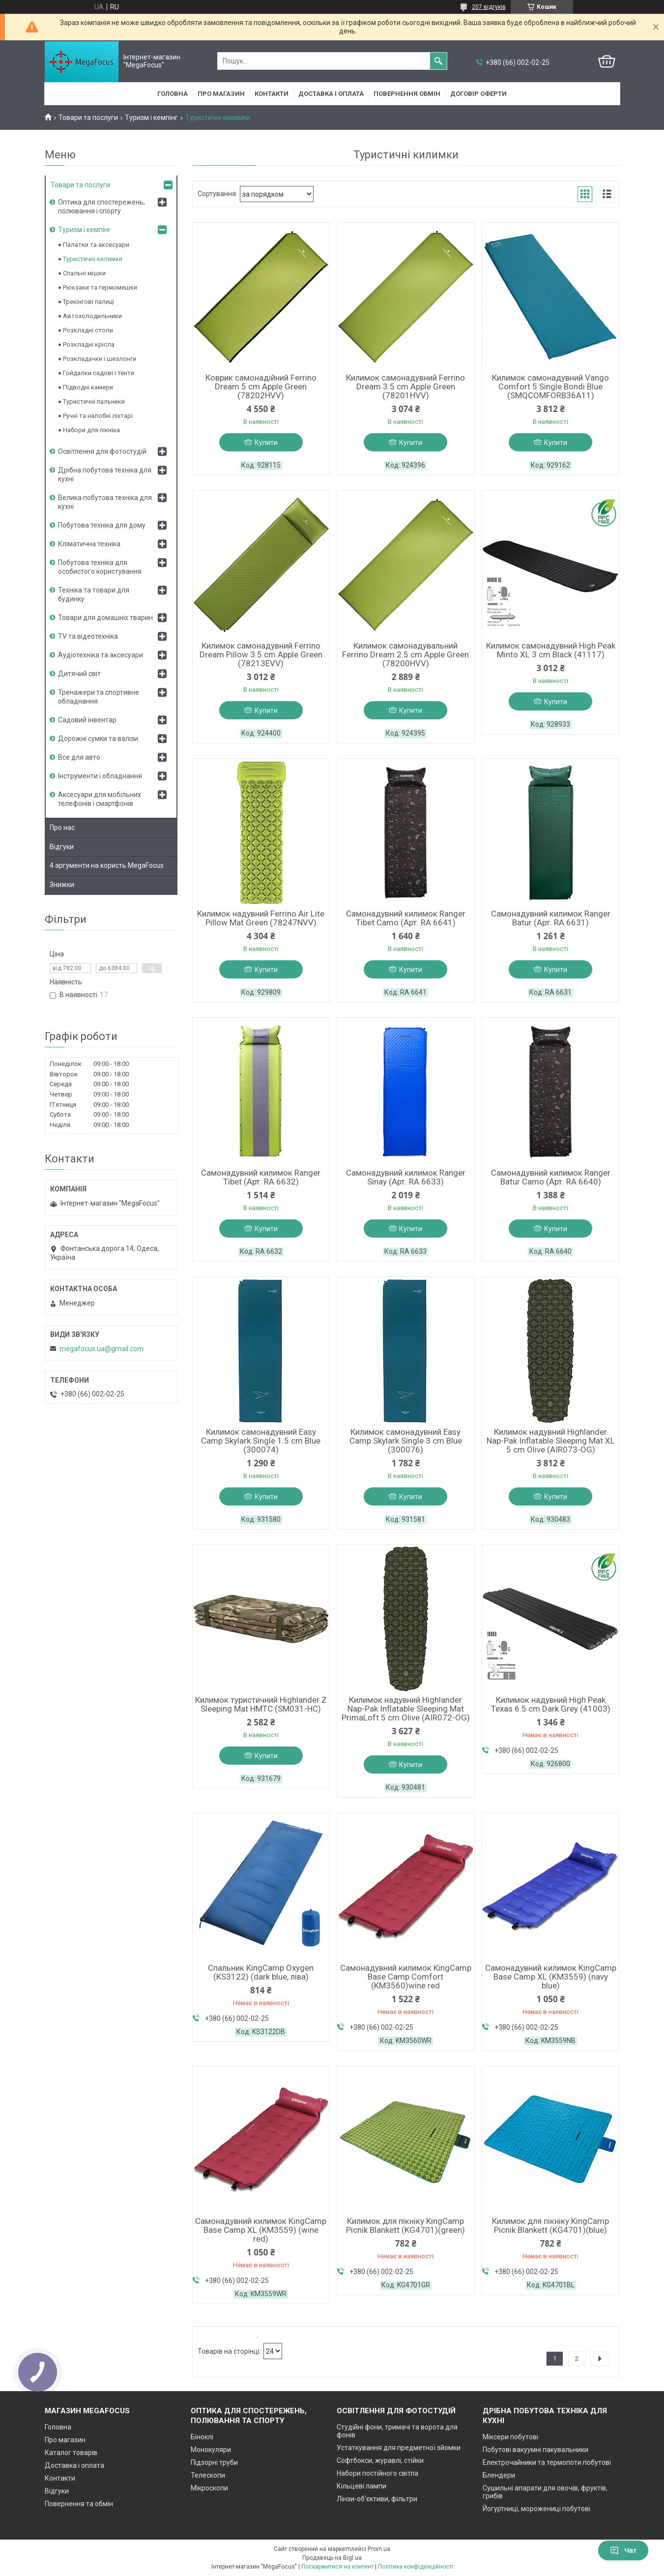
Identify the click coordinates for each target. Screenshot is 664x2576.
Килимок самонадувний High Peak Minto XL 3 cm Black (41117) (550, 650)
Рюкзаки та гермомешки (100, 287)
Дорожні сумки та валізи (98, 738)
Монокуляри (211, 2450)
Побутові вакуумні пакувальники (535, 2450)
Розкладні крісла (89, 344)
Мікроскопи (209, 2488)
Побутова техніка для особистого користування (100, 567)
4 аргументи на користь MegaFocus (107, 865)
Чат (623, 2550)
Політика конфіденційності (415, 2566)
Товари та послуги (88, 117)
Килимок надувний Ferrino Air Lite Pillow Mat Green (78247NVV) (260, 918)
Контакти (272, 93)
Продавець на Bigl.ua (332, 2557)
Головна (172, 93)
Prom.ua (379, 2549)
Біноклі (202, 2437)
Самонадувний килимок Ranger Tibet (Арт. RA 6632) (260, 1177)
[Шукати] (438, 61)
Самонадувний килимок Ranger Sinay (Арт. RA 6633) (405, 1177)
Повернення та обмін (79, 2504)
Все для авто (79, 757)
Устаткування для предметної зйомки (399, 2448)
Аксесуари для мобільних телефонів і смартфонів (99, 799)
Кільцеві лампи (361, 2486)
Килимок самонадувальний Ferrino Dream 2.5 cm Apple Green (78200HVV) (405, 654)
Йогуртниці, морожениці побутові (536, 2509)
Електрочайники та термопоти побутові (547, 2462)
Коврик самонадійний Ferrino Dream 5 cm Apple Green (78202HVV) (261, 386)
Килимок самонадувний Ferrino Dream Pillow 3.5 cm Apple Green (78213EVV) (261, 654)
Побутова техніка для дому (101, 525)
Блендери (499, 2475)
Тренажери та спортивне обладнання (98, 696)
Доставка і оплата (331, 93)
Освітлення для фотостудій (102, 451)
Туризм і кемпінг (151, 117)
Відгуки (62, 847)
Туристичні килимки (92, 259)
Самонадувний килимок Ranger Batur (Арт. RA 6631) (550, 918)
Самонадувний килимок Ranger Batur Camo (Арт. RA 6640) (550, 1177)
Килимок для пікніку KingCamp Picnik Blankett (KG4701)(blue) (550, 2225)
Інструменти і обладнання (100, 776)
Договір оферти (478, 93)
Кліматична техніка (89, 544)
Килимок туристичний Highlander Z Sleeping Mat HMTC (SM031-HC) (261, 1704)
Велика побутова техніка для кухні (105, 502)
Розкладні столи (88, 330)
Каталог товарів (71, 2453)
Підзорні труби (214, 2462)
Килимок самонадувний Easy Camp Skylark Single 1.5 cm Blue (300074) (260, 1440)
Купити (266, 442)
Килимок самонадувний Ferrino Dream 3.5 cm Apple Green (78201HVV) (405, 386)
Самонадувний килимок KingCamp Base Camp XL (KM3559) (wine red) (260, 2230)
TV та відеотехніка (88, 636)
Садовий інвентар (87, 720)
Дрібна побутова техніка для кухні (104, 474)
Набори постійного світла (377, 2473)
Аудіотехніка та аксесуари (100, 655)
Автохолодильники (92, 316)
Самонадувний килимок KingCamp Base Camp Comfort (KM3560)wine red (405, 1976)
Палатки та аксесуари (96, 244)
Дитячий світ (79, 674)
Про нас (62, 827)
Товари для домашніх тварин (105, 618)
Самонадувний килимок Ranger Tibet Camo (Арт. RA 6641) (405, 918)
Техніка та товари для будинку (93, 594)
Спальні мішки (84, 273)
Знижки (62, 884)
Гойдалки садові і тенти (98, 373)
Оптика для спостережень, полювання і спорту (101, 206)
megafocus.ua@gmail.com (101, 1349)
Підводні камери (88, 387)
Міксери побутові (510, 2437)
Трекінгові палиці (88, 301)
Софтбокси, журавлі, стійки (380, 2460)
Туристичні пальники (94, 401)
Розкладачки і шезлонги (99, 358)
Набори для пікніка (91, 430)
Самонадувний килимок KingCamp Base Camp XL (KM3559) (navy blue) (550, 1976)
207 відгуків (489, 6)
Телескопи (208, 2475)
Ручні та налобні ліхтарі (98, 415)
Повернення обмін (407, 93)
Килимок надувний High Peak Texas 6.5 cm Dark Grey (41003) (550, 1704)
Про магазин (221, 93)
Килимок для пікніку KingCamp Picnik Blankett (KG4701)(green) (405, 2225)
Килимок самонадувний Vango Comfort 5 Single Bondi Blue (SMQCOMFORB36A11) (550, 386)
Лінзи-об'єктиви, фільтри (377, 2499)
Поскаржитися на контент (337, 2566)
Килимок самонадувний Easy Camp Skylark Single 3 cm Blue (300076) (405, 1440)
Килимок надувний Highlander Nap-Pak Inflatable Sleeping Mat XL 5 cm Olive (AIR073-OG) (551, 1440)
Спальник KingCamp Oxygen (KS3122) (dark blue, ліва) (261, 1972)
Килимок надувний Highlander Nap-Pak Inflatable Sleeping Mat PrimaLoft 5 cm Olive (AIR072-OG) (406, 1708)
